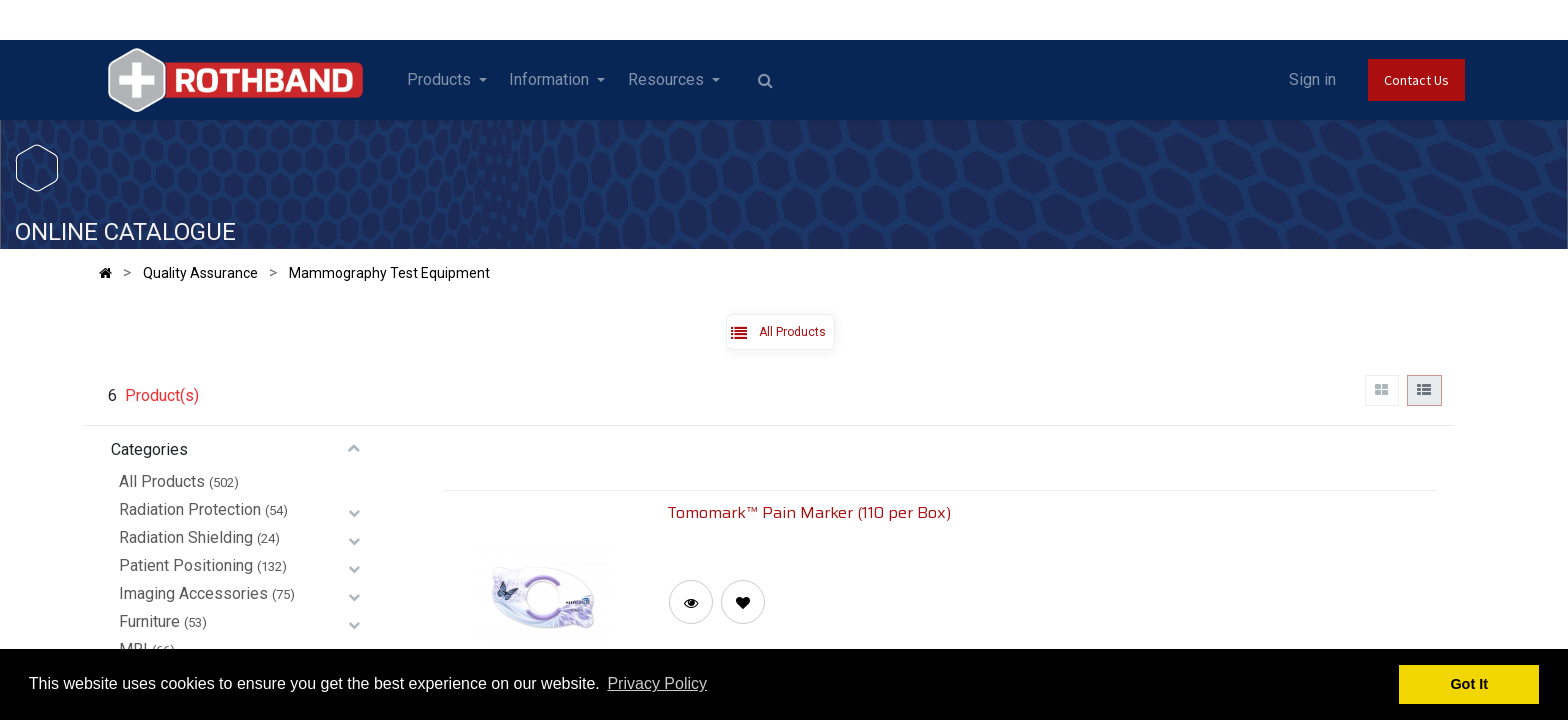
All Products (162, 481)
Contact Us (1416, 80)
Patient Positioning (186, 565)
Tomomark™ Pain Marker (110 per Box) (809, 512)
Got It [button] (1469, 684)
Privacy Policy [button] (657, 683)
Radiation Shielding (186, 537)
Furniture (149, 621)
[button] (743, 602)
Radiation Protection (190, 509)
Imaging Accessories (193, 593)
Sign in (1312, 79)
